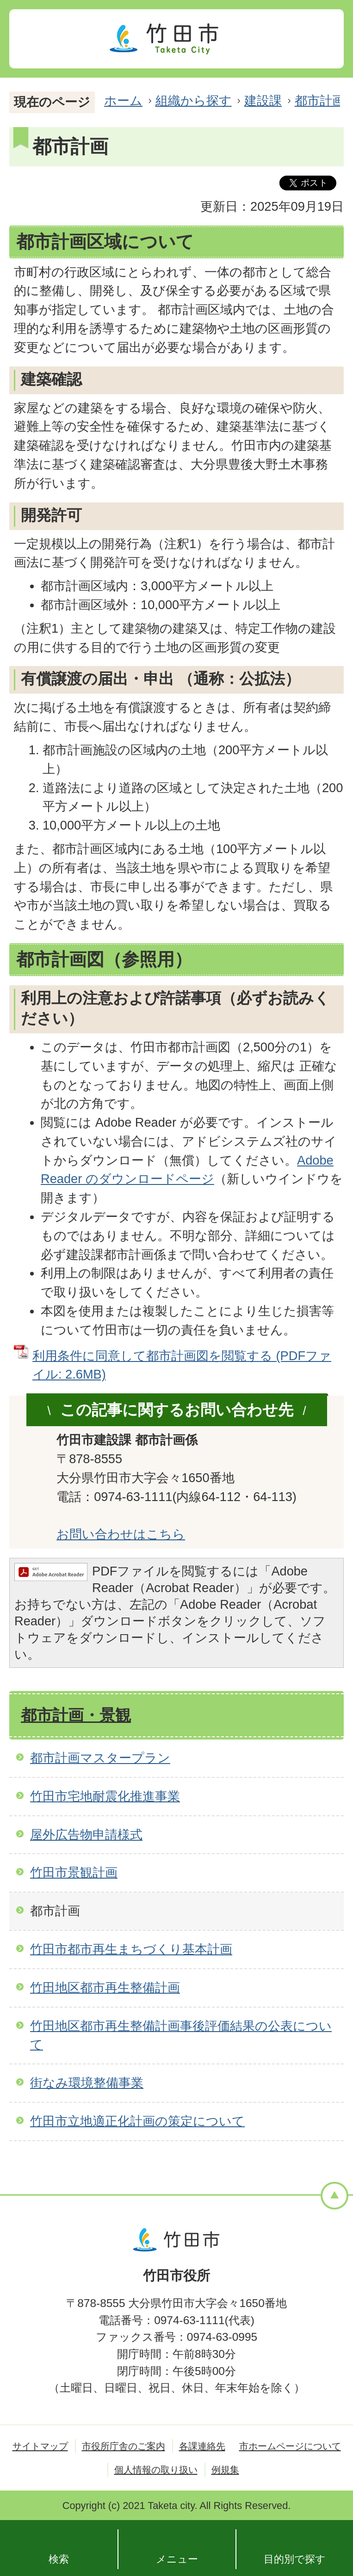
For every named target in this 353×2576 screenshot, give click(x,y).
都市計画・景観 (76, 1715)
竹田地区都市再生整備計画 (105, 1987)
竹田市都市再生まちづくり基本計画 (131, 1949)
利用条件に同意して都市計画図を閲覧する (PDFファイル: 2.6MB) (181, 1365)
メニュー (177, 2559)
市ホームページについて (290, 2446)
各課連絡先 (202, 2446)
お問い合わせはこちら (120, 1534)
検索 (59, 2559)
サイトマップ (40, 2446)
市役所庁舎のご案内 (123, 2446)
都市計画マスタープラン (100, 1758)
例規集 (225, 2470)
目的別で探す (295, 2559)
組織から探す (193, 100)
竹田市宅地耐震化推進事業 (105, 1796)
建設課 (263, 100)
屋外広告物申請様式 (86, 1834)
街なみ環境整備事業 (86, 2082)
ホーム (123, 100)
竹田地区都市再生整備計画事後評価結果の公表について (181, 2035)
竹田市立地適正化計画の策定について (137, 2121)
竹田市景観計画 (74, 1872)
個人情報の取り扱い (156, 2470)
